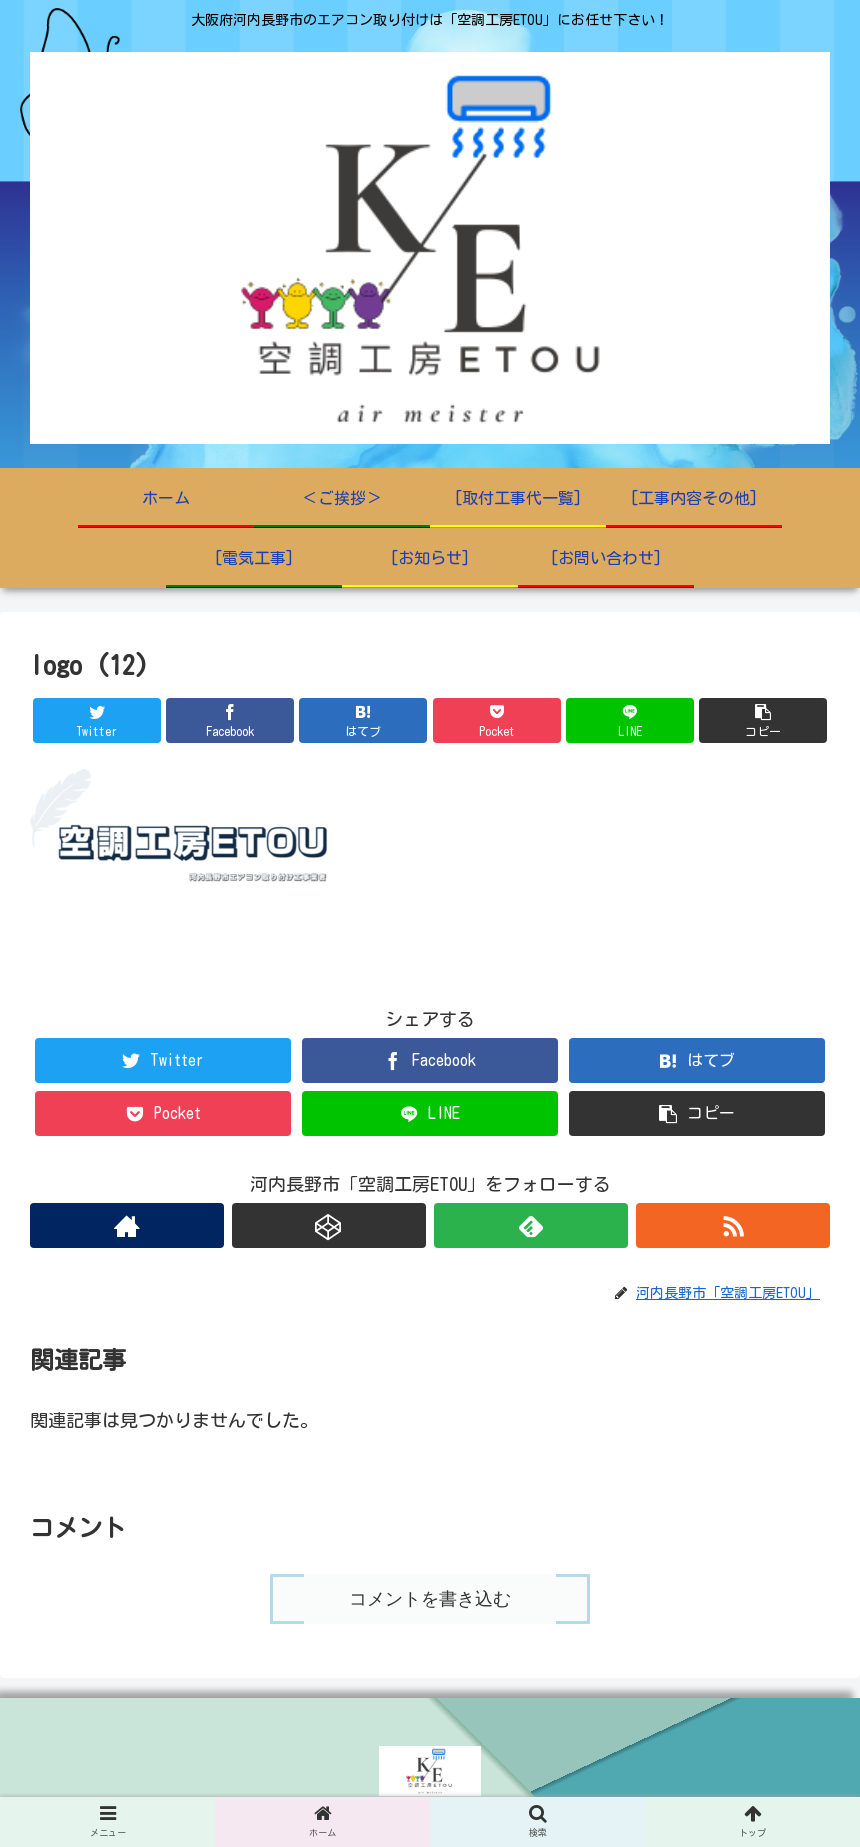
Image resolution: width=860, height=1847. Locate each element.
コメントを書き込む (430, 1599)
